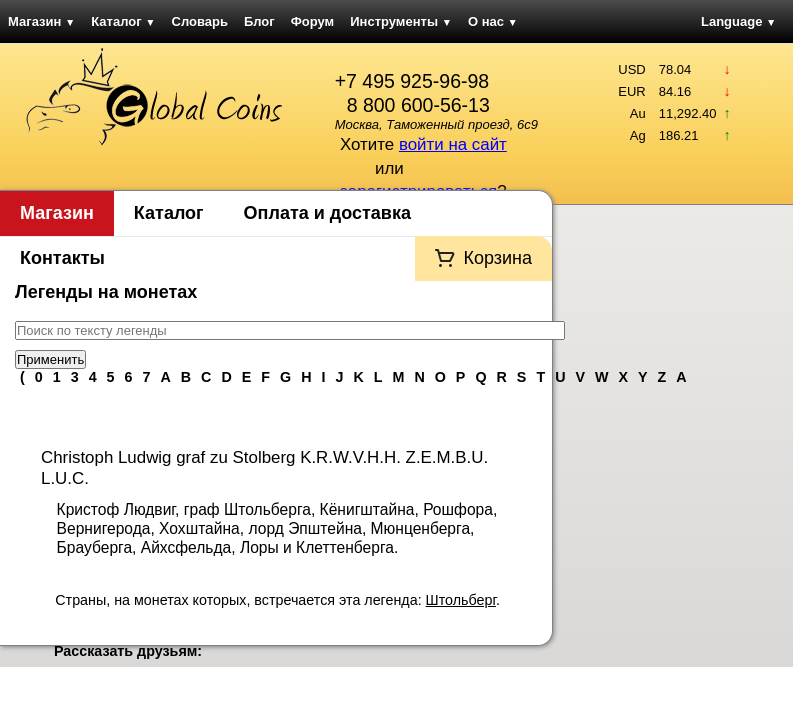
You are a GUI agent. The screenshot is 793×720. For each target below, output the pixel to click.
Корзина (497, 258)
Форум (312, 21)
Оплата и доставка (327, 213)
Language (738, 21)
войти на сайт (453, 144)
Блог (259, 21)
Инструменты (401, 21)
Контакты (62, 258)
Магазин (41, 21)
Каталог (123, 21)
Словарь (200, 21)
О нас (493, 21)
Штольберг (461, 600)
